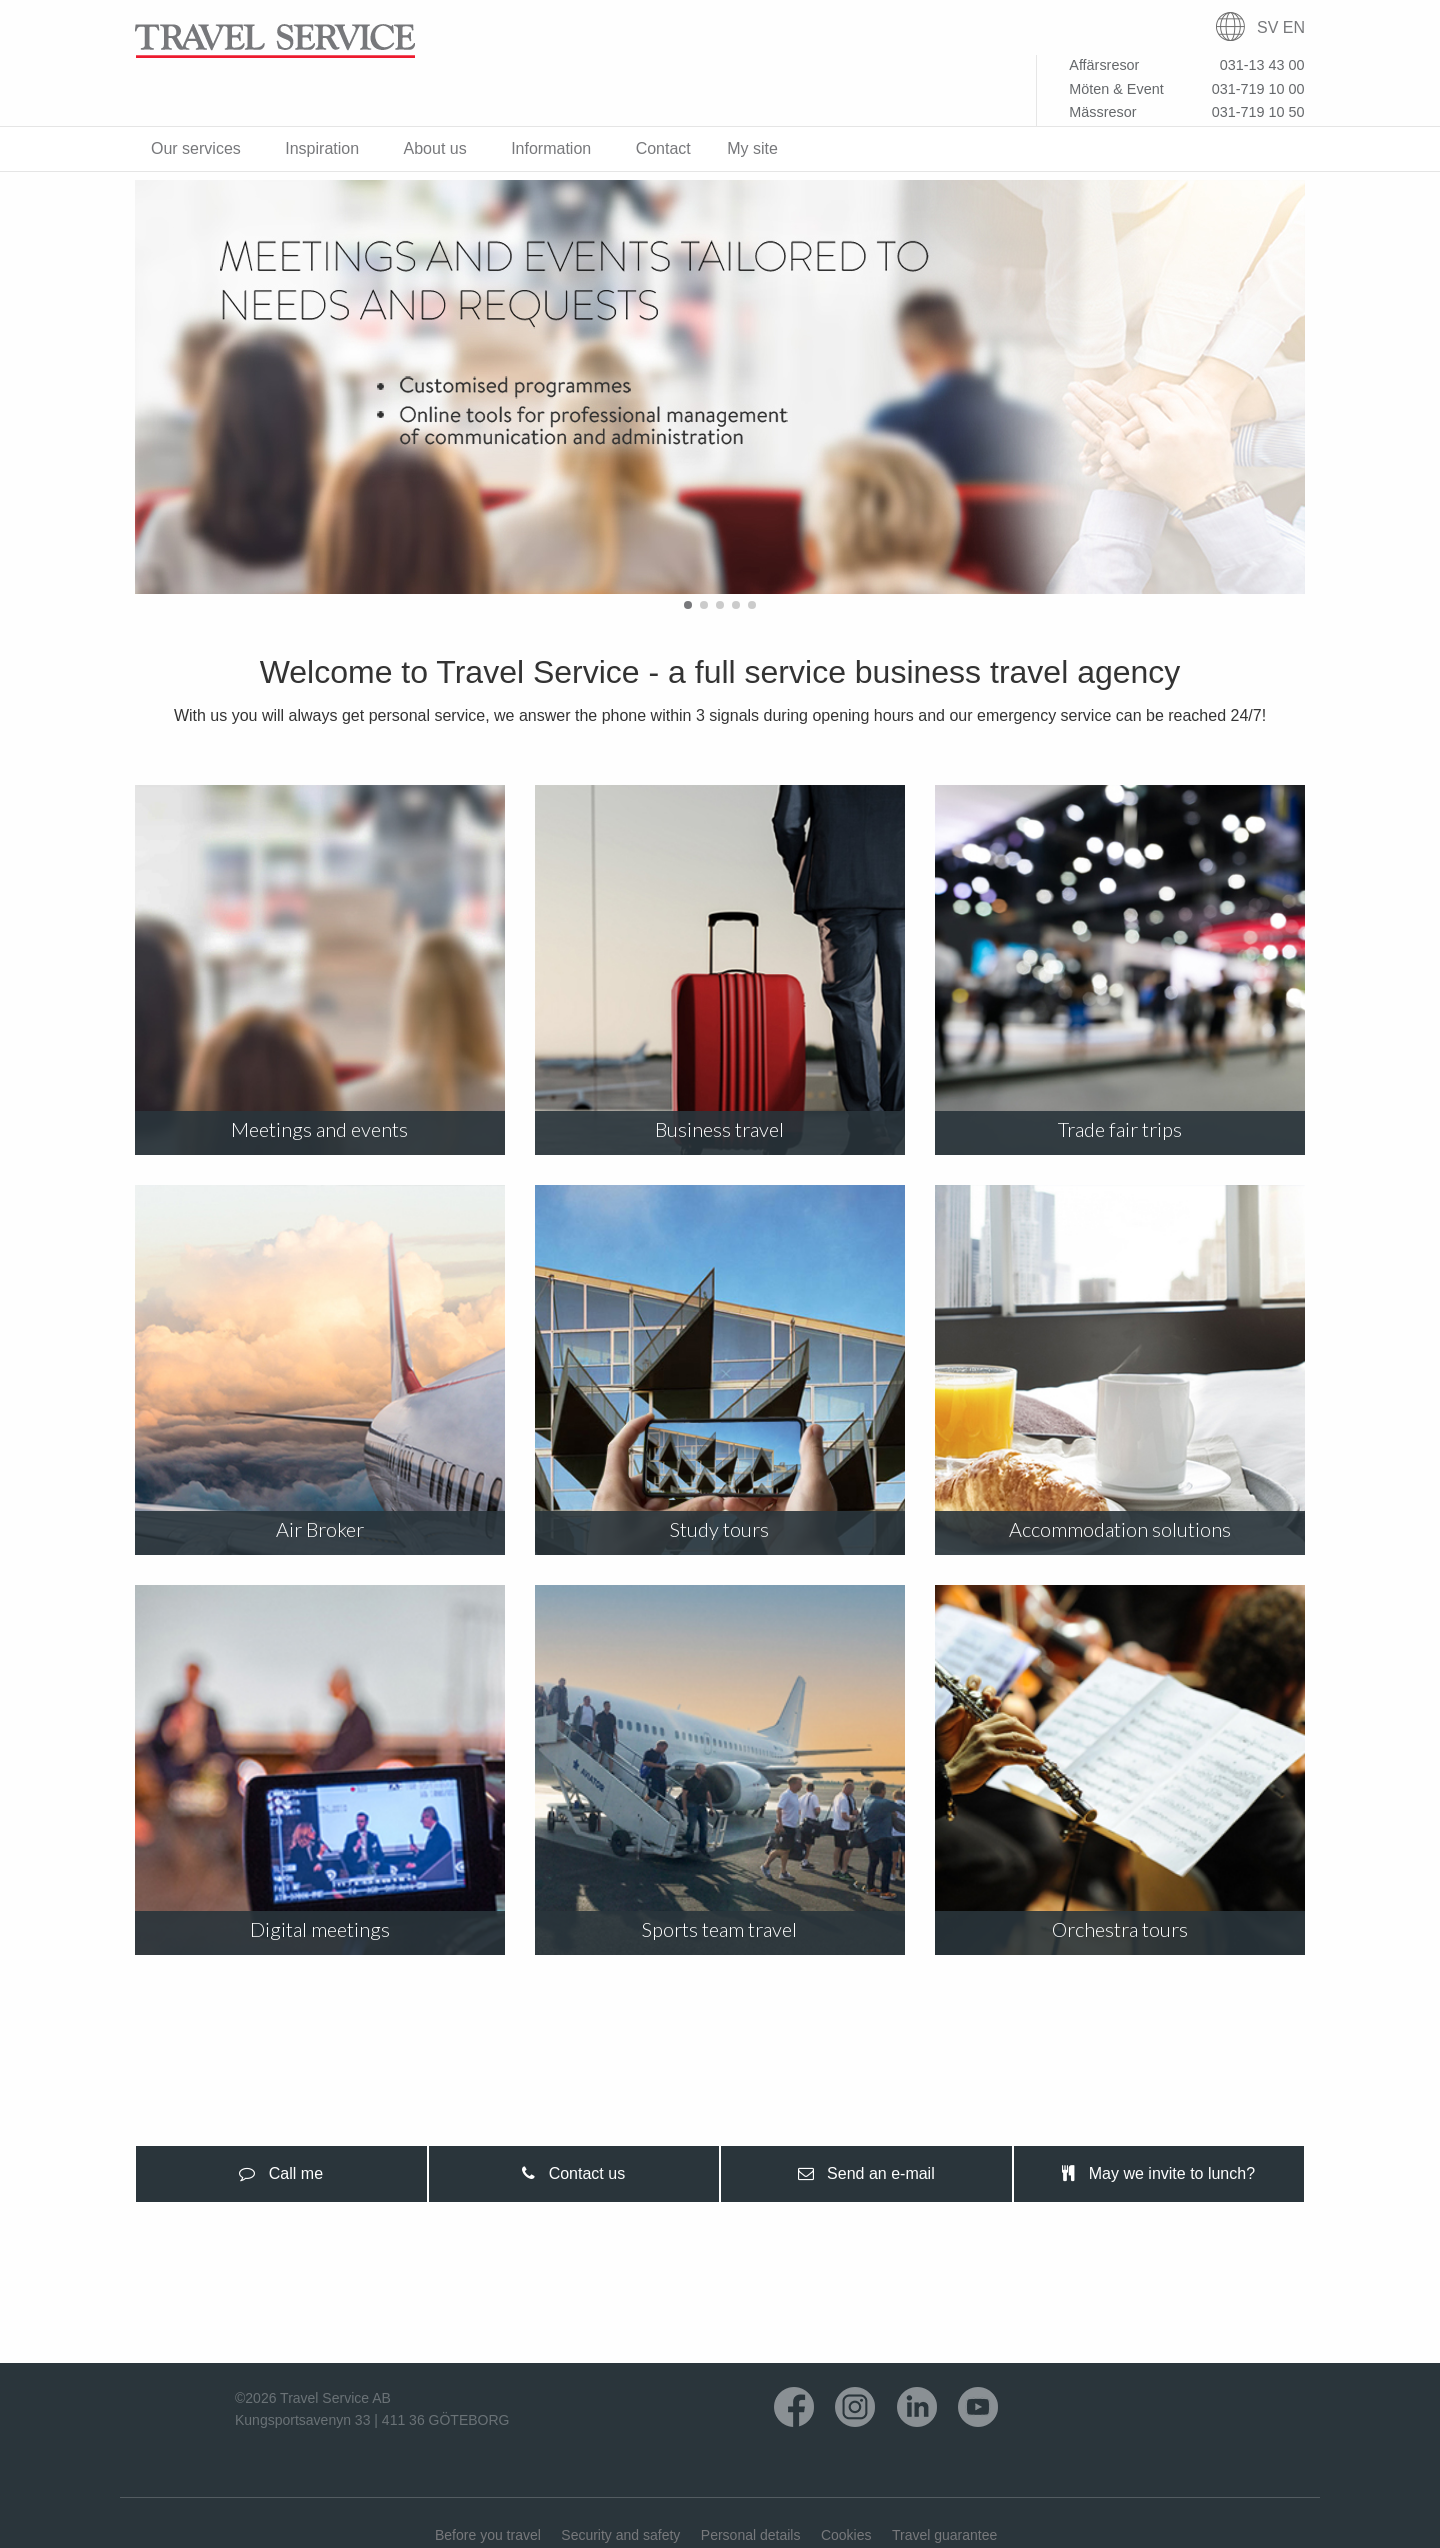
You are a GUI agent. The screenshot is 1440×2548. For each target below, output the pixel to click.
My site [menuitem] (752, 148)
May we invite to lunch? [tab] (1158, 2173)
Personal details (751, 2535)
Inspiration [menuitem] (322, 148)
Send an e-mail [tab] (866, 2173)
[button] (688, 605)
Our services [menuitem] (196, 148)
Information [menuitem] (551, 148)
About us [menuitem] (435, 148)
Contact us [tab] (573, 2173)
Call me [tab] (281, 2173)
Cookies (846, 2535)
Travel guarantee (944, 2535)
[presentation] (281, 2174)
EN (1294, 27)
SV (1267, 27)
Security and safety (620, 2535)
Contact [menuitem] (663, 148)
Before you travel (488, 2535)
